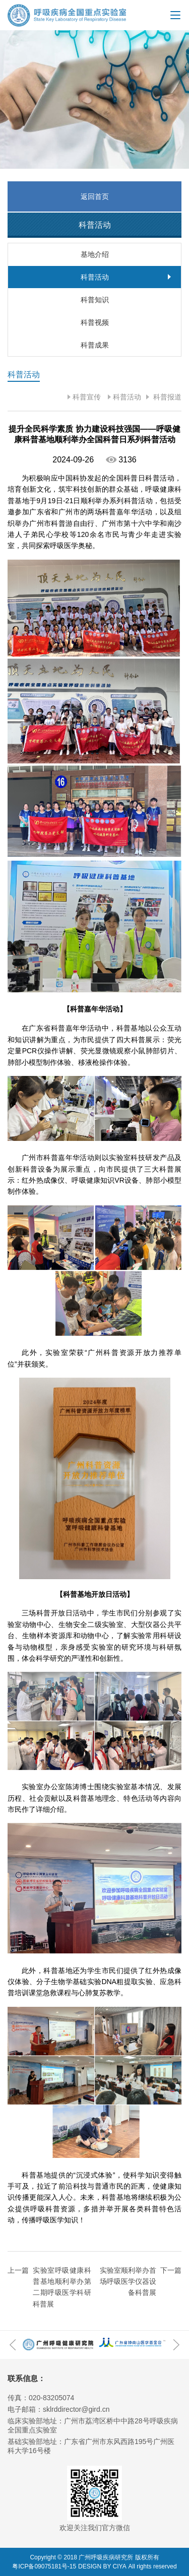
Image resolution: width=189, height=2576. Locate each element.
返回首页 (95, 196)
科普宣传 (87, 397)
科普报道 (166, 397)
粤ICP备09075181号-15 (44, 2566)
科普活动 (127, 397)
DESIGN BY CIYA (102, 2566)
